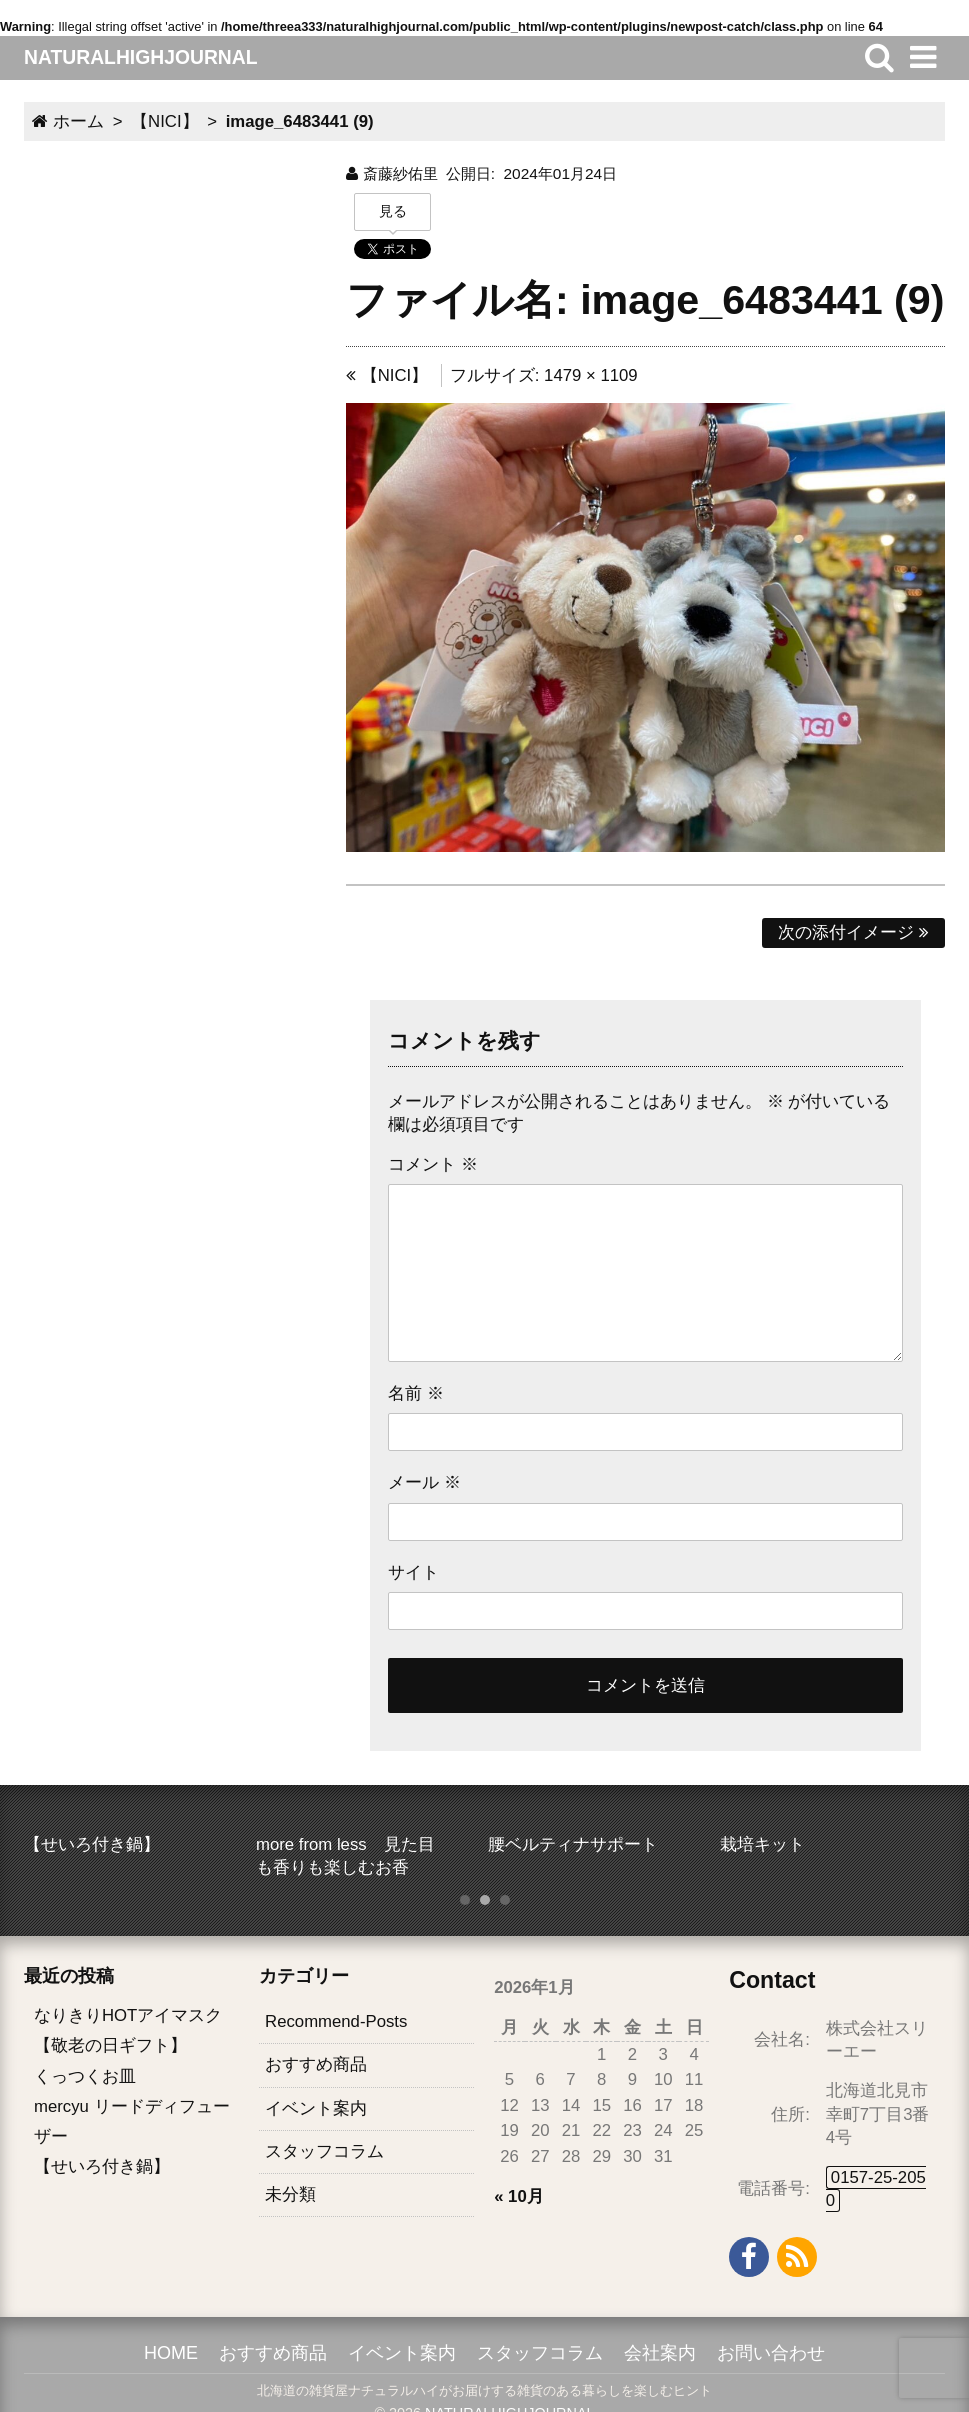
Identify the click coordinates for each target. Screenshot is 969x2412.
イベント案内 (316, 2108)
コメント (433, 1164)
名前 (416, 1393)
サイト (413, 1572)
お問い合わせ (771, 2353)
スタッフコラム (324, 2151)
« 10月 (519, 2196)
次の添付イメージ (853, 932)
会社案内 (660, 2353)
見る (393, 211)
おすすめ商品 (316, 2065)
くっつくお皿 (85, 2076)
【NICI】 (387, 375)
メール (424, 1482)
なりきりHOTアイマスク (128, 2015)
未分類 (290, 2194)
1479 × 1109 (591, 375)
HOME (171, 2353)
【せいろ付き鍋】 (102, 2166)
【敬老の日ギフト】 (110, 2046)
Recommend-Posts (336, 2021)
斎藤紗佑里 (400, 173)
